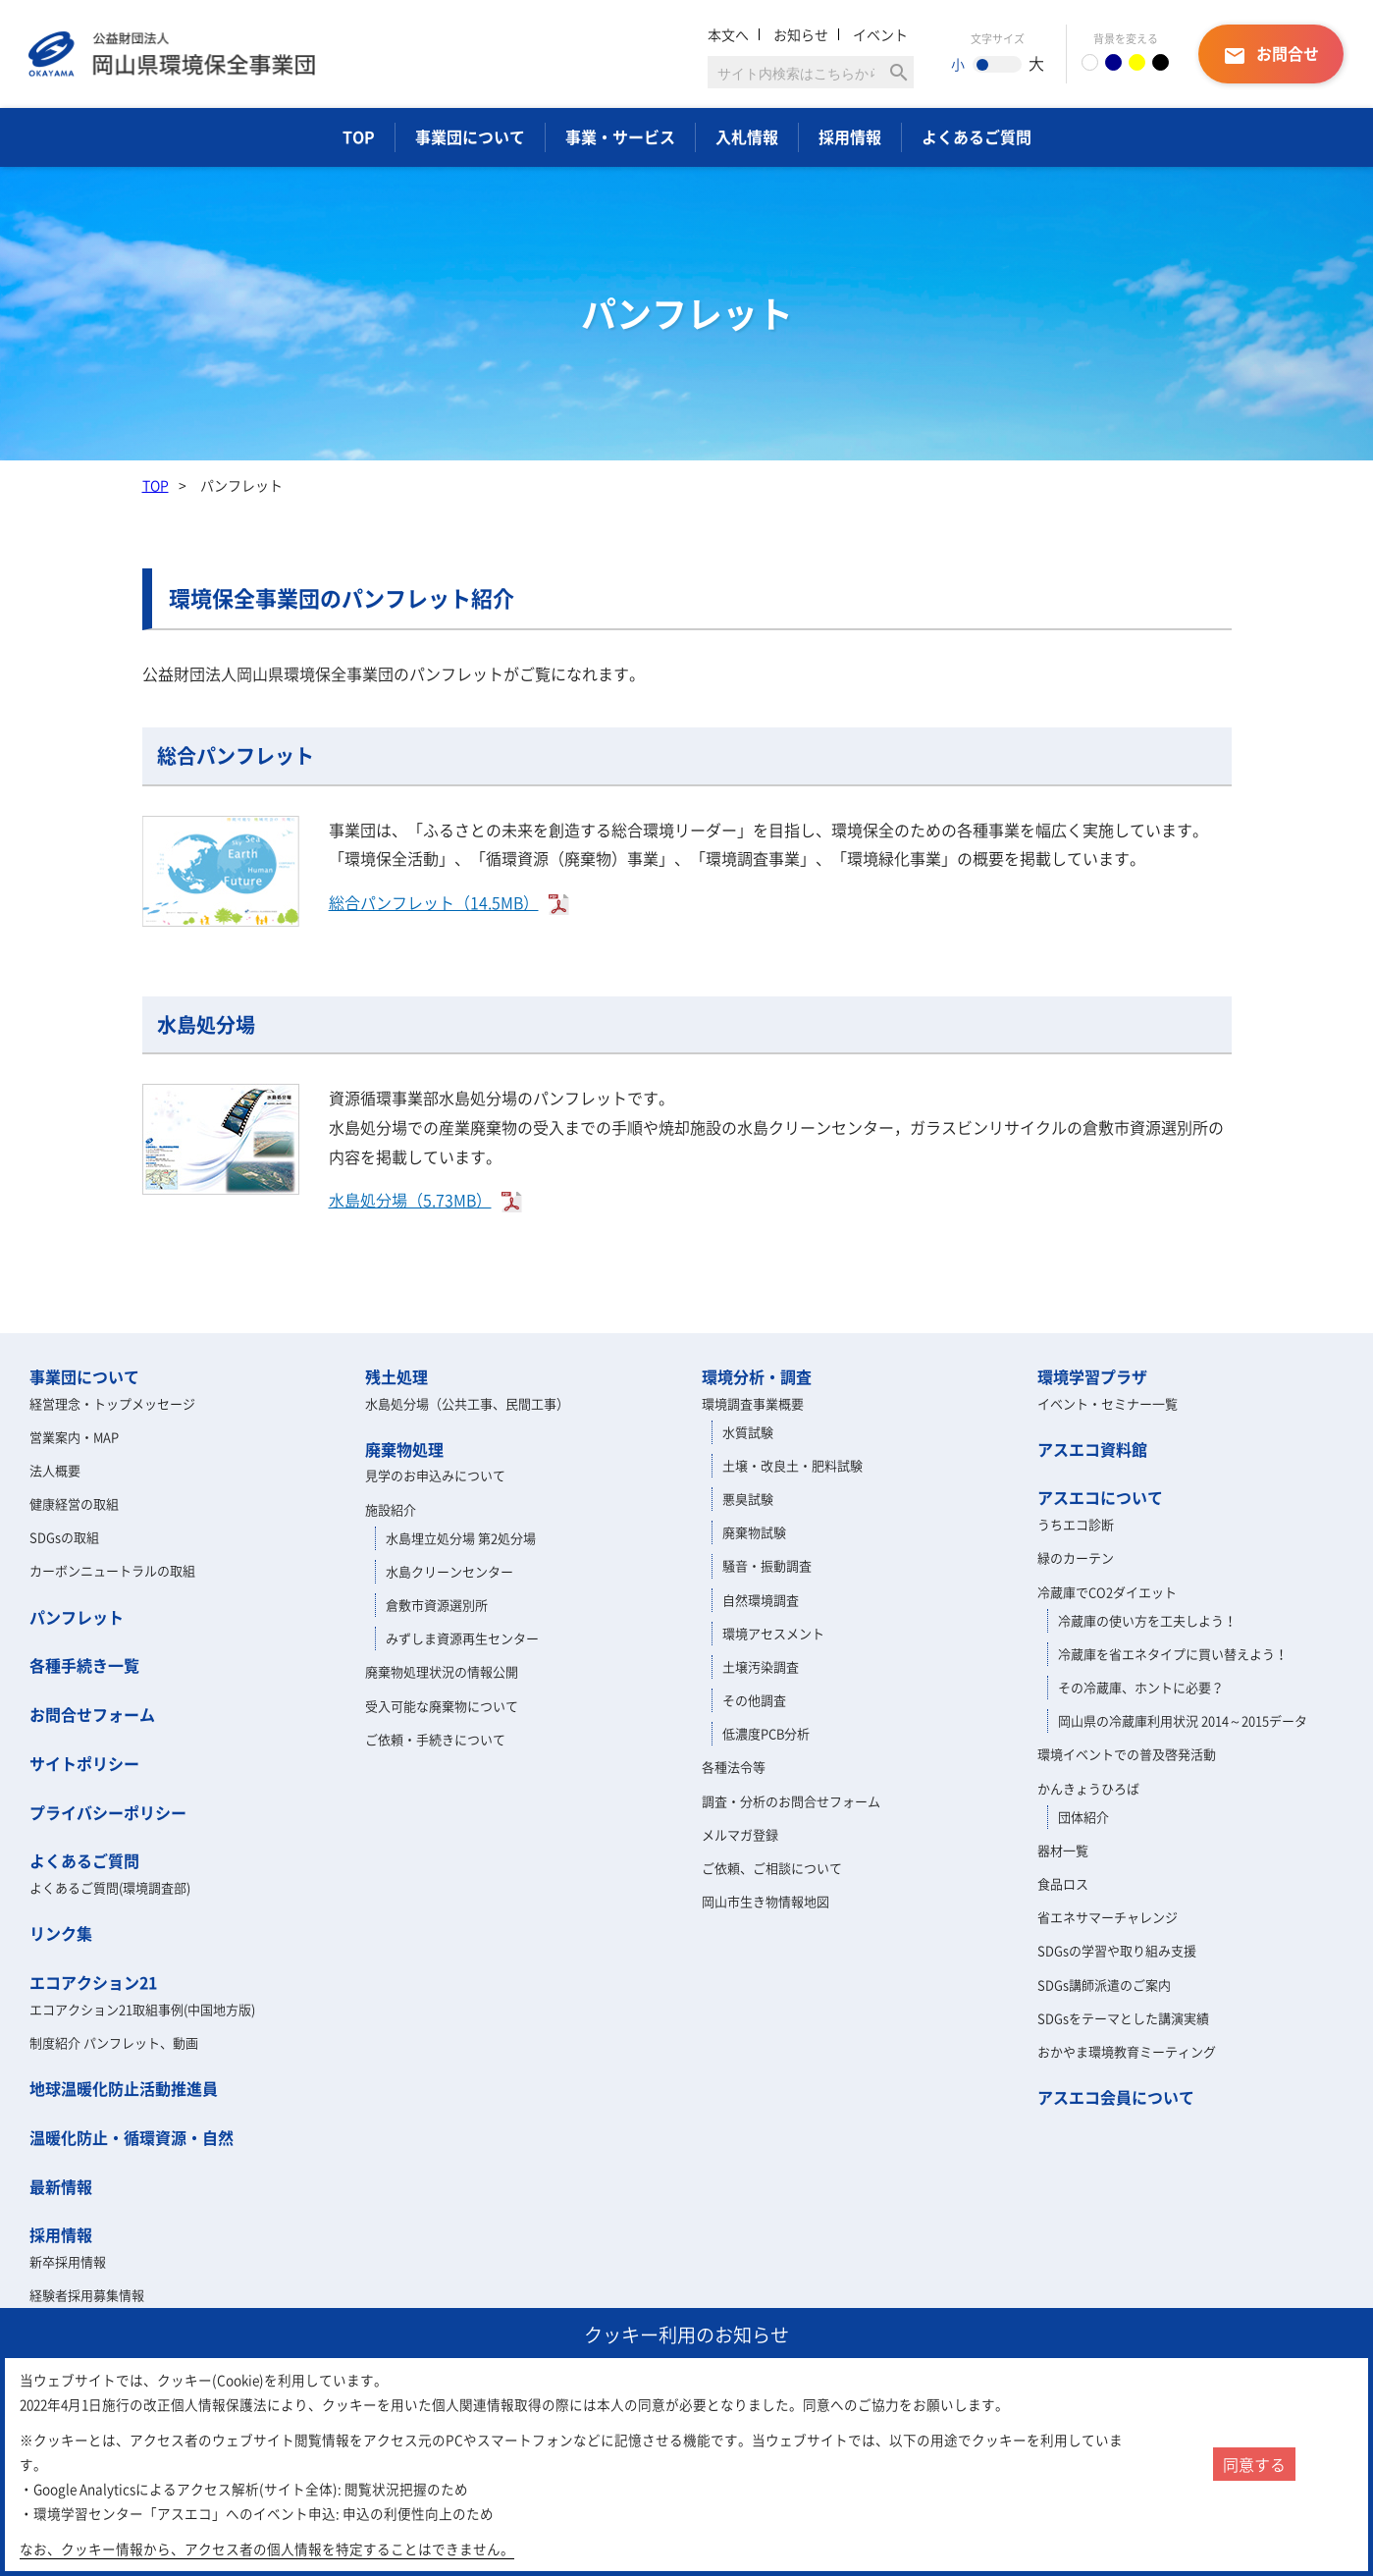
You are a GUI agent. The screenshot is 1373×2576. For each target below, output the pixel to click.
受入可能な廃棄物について (441, 1705)
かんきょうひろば (1088, 1788)
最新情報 (60, 2186)
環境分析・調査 (757, 1376)
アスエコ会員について (1115, 2097)
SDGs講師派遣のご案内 (1104, 1984)
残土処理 (396, 1376)
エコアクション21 (93, 1982)
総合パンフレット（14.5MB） (434, 902)
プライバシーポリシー (107, 1812)
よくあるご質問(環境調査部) (109, 1887)
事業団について (470, 136)
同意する (1254, 2464)
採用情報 (850, 136)
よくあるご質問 (976, 136)
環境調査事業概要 (753, 1403)
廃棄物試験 (754, 1532)
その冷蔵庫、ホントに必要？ (1141, 1687)
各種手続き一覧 (84, 1665)
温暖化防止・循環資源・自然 (131, 2137)
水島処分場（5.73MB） (410, 1199)
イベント (880, 34)
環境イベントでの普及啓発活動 (1126, 1753)
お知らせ (800, 34)
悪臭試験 (747, 1498)
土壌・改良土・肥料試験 (792, 1465)
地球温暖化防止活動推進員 (123, 2088)
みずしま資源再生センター (462, 1638)
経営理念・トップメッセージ (112, 1403)
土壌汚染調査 (760, 1666)
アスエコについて (1100, 1497)
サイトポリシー (84, 1763)
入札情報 (746, 136)
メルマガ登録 (740, 1834)
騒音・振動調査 (767, 1565)
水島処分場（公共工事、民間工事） (467, 1403)
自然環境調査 (760, 1599)
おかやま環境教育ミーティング (1126, 2051)
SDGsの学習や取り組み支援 (1116, 1950)
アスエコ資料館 (1092, 1449)
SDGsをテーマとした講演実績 (1123, 2018)
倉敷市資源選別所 (437, 1604)
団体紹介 (1083, 1816)
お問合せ (1271, 54)
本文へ (728, 34)
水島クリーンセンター (449, 1571)
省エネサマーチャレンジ (1107, 1916)
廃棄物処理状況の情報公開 (441, 1671)
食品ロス (1062, 1883)
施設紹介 (390, 1509)
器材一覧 (1062, 1850)
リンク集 (60, 1933)
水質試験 (747, 1431)
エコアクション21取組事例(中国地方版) (142, 2009)
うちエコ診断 (1075, 1524)
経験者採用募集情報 (86, 2294)
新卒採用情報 (67, 2261)
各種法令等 (734, 1766)
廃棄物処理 (404, 1449)
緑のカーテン (1075, 1557)
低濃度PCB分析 (766, 1733)
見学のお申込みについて (435, 1475)
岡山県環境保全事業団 (172, 54)
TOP (359, 136)
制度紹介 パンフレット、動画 (113, 2042)
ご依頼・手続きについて (435, 1739)
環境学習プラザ (1092, 1376)
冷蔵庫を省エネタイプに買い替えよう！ (1173, 1653)
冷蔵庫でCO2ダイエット (1107, 1592)
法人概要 (54, 1470)
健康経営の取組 (74, 1503)
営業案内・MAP (74, 1436)
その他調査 (754, 1699)
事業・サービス (620, 136)
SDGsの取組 (64, 1537)
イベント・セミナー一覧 (1107, 1403)
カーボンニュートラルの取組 (112, 1570)
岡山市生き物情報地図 (765, 1901)
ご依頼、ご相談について (772, 1867)
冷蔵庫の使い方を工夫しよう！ (1147, 1620)
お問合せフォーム (92, 1714)
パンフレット (76, 1617)
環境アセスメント (773, 1633)
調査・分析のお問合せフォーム (791, 1801)
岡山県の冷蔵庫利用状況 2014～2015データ (1182, 1720)
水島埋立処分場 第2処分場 (461, 1538)
